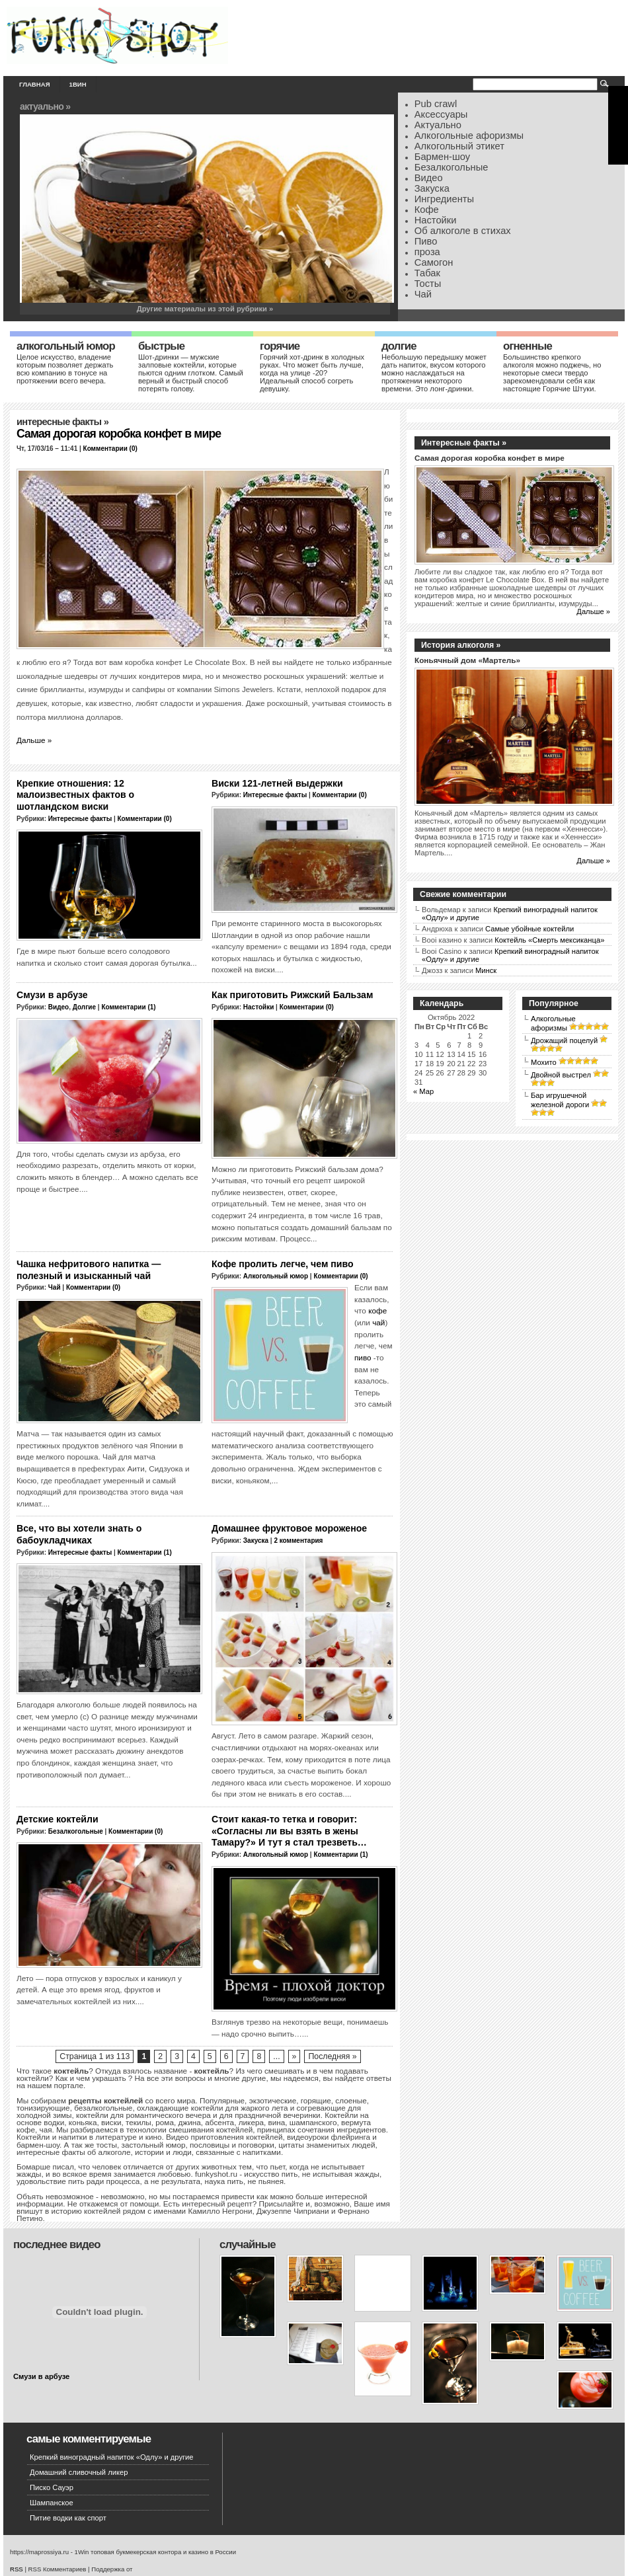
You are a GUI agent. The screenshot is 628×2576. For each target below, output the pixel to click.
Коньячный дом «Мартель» (467, 660)
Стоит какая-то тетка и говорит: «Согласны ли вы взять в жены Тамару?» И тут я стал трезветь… (289, 1831)
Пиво (426, 241)
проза (427, 252)
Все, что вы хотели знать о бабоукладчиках (79, 1534)
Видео (428, 178)
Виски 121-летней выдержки (277, 783)
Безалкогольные (451, 167)
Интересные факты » (463, 443)
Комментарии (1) (128, 1007)
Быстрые (161, 346)
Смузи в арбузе (52, 995)
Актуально (437, 125)
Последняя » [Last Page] (332, 2056)
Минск (485, 970)
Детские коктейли (57, 1819)
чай (378, 1322)
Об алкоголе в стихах (462, 230)
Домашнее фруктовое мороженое (289, 1528)
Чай (423, 294)
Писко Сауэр (51, 2487)
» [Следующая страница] (294, 2056)
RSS (16, 2569)
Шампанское (51, 2503)
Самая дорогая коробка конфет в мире (119, 433)
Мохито (544, 1062)
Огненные (527, 346)
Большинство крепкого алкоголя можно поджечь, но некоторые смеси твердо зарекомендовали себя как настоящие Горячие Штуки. (552, 373)
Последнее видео (56, 2244)
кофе (377, 1310)
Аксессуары (441, 114)
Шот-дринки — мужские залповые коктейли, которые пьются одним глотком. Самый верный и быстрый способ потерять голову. (190, 373)
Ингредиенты (444, 199)
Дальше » (34, 740)
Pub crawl (435, 103)
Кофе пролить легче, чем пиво (283, 1264)
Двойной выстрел (561, 1075)
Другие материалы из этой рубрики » (205, 309)
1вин (78, 84)
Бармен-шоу (442, 156)
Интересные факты (59, 421)
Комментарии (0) (110, 448)
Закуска (432, 188)
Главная (34, 84)
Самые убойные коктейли (529, 929)
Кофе (426, 209)
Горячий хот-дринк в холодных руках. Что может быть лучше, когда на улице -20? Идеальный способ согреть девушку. (312, 373)
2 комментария (298, 1540)
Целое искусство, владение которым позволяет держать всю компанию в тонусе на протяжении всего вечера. (65, 369)
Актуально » (45, 106)
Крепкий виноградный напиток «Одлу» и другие (112, 2457)
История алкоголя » (460, 645)
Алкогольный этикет (459, 146)
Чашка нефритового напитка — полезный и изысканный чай (89, 1270)
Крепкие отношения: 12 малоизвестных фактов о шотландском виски (75, 795)
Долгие (398, 346)
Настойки (435, 220)
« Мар (423, 1091)
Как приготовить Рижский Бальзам (292, 995)
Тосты (428, 283)
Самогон (433, 262)
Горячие (279, 346)
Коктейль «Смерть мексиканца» (549, 940)
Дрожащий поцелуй (564, 1040)
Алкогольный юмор (66, 346)
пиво (363, 1357)
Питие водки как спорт (68, 2518)
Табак (427, 273)
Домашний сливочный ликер (79, 2472)
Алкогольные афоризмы (469, 135)
